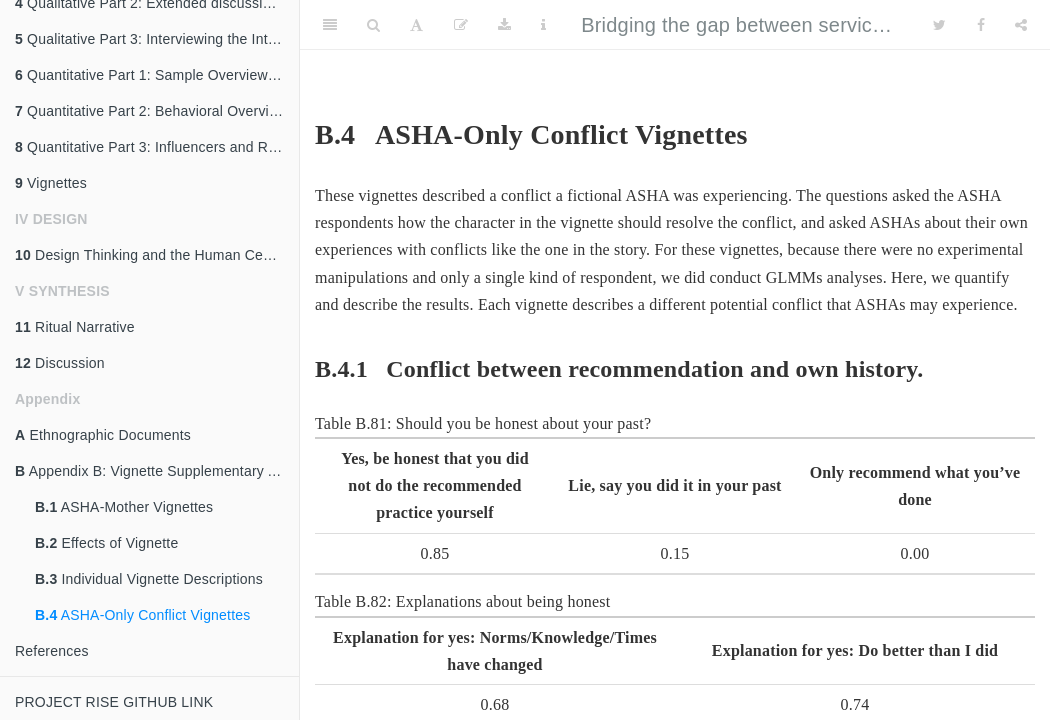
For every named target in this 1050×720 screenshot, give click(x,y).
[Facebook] (981, 25)
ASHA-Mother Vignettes (124, 507)
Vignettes (51, 183)
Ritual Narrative (75, 327)
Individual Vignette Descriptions (149, 579)
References (52, 651)
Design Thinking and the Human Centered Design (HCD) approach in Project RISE (157, 255)
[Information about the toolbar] (543, 25)
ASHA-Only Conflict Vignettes (142, 615)
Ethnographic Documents (103, 435)
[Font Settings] (416, 25)
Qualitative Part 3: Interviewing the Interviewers (157, 39)
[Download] (504, 25)
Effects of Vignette (106, 543)
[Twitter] (939, 25)
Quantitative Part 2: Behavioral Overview (151, 111)
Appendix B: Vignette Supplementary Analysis (157, 471)
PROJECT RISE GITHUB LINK (114, 702)
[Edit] (461, 25)
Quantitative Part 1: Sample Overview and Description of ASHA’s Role (157, 75)
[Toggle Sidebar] (330, 25)
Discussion (60, 363)
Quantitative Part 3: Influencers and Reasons (157, 147)
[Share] (1021, 25)
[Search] (373, 25)
